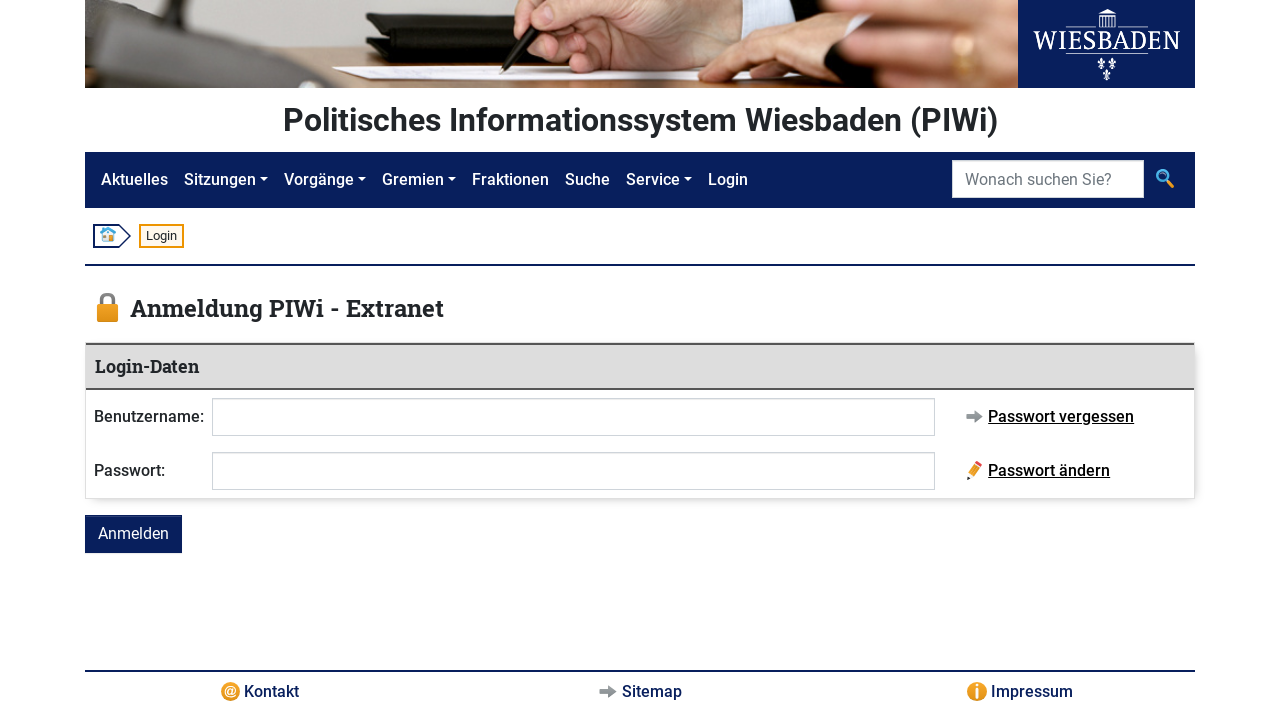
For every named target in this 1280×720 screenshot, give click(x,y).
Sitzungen (220, 179)
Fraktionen (510, 179)
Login (728, 179)
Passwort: (129, 470)
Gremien (413, 179)
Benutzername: (149, 416)
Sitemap (652, 691)
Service (653, 179)
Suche (587, 179)
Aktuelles (134, 179)
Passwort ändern (1049, 470)
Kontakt (271, 691)
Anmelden (133, 533)
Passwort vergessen (1061, 416)
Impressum (1032, 691)
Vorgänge (319, 179)
